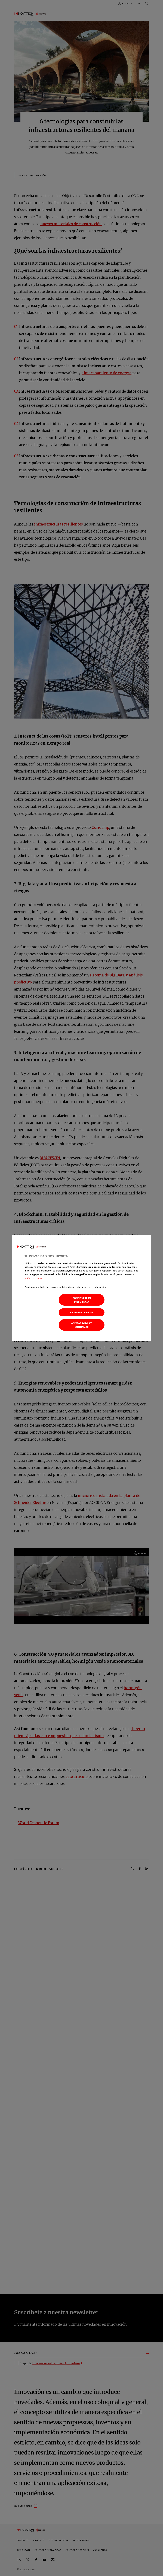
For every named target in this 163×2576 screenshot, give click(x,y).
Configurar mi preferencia (81, 1299)
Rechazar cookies (81, 1312)
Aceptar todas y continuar (81, 1325)
